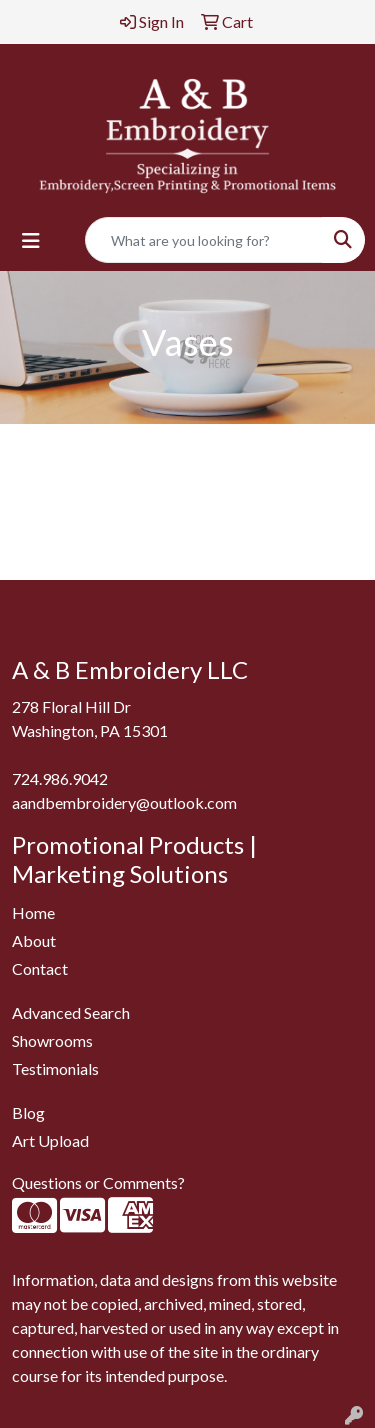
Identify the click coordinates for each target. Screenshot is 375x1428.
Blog (28, 1112)
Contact (40, 968)
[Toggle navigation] (31, 240)
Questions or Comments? (98, 1182)
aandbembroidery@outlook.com (124, 802)
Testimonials (55, 1068)
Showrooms (52, 1040)
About (34, 940)
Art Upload (50, 1140)
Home (33, 912)
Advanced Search (71, 1012)
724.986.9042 (60, 778)
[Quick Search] (204, 240)
